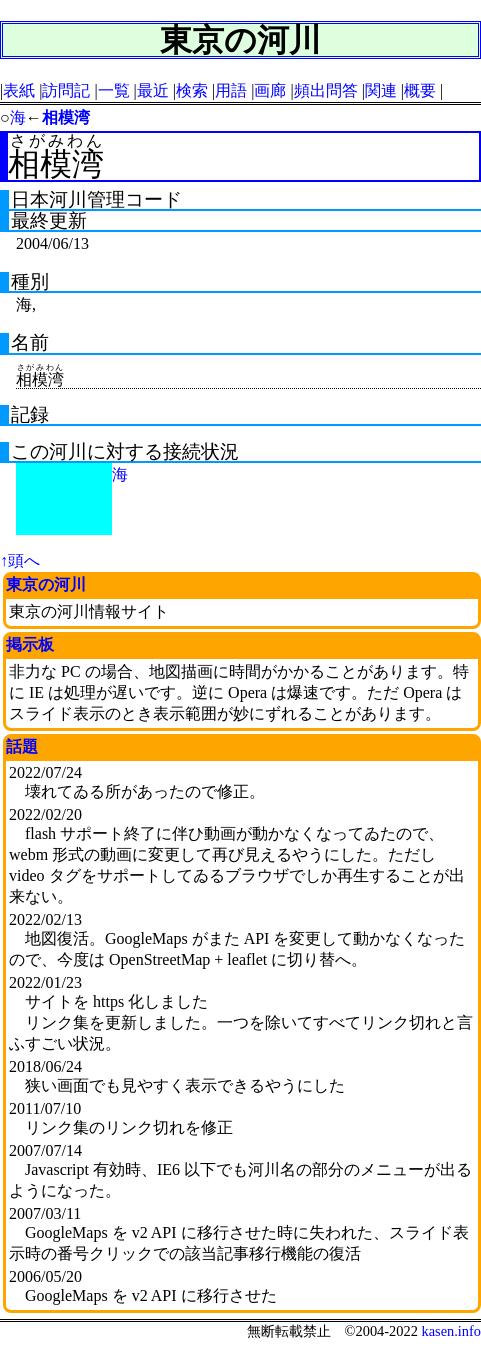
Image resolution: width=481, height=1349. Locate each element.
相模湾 (66, 117)
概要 (420, 90)
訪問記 (66, 90)
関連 (381, 90)
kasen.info (451, 1331)
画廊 (270, 90)
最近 (153, 90)
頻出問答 (326, 90)
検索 (192, 90)
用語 (231, 90)
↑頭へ (20, 560)
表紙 (19, 90)
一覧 (114, 90)
